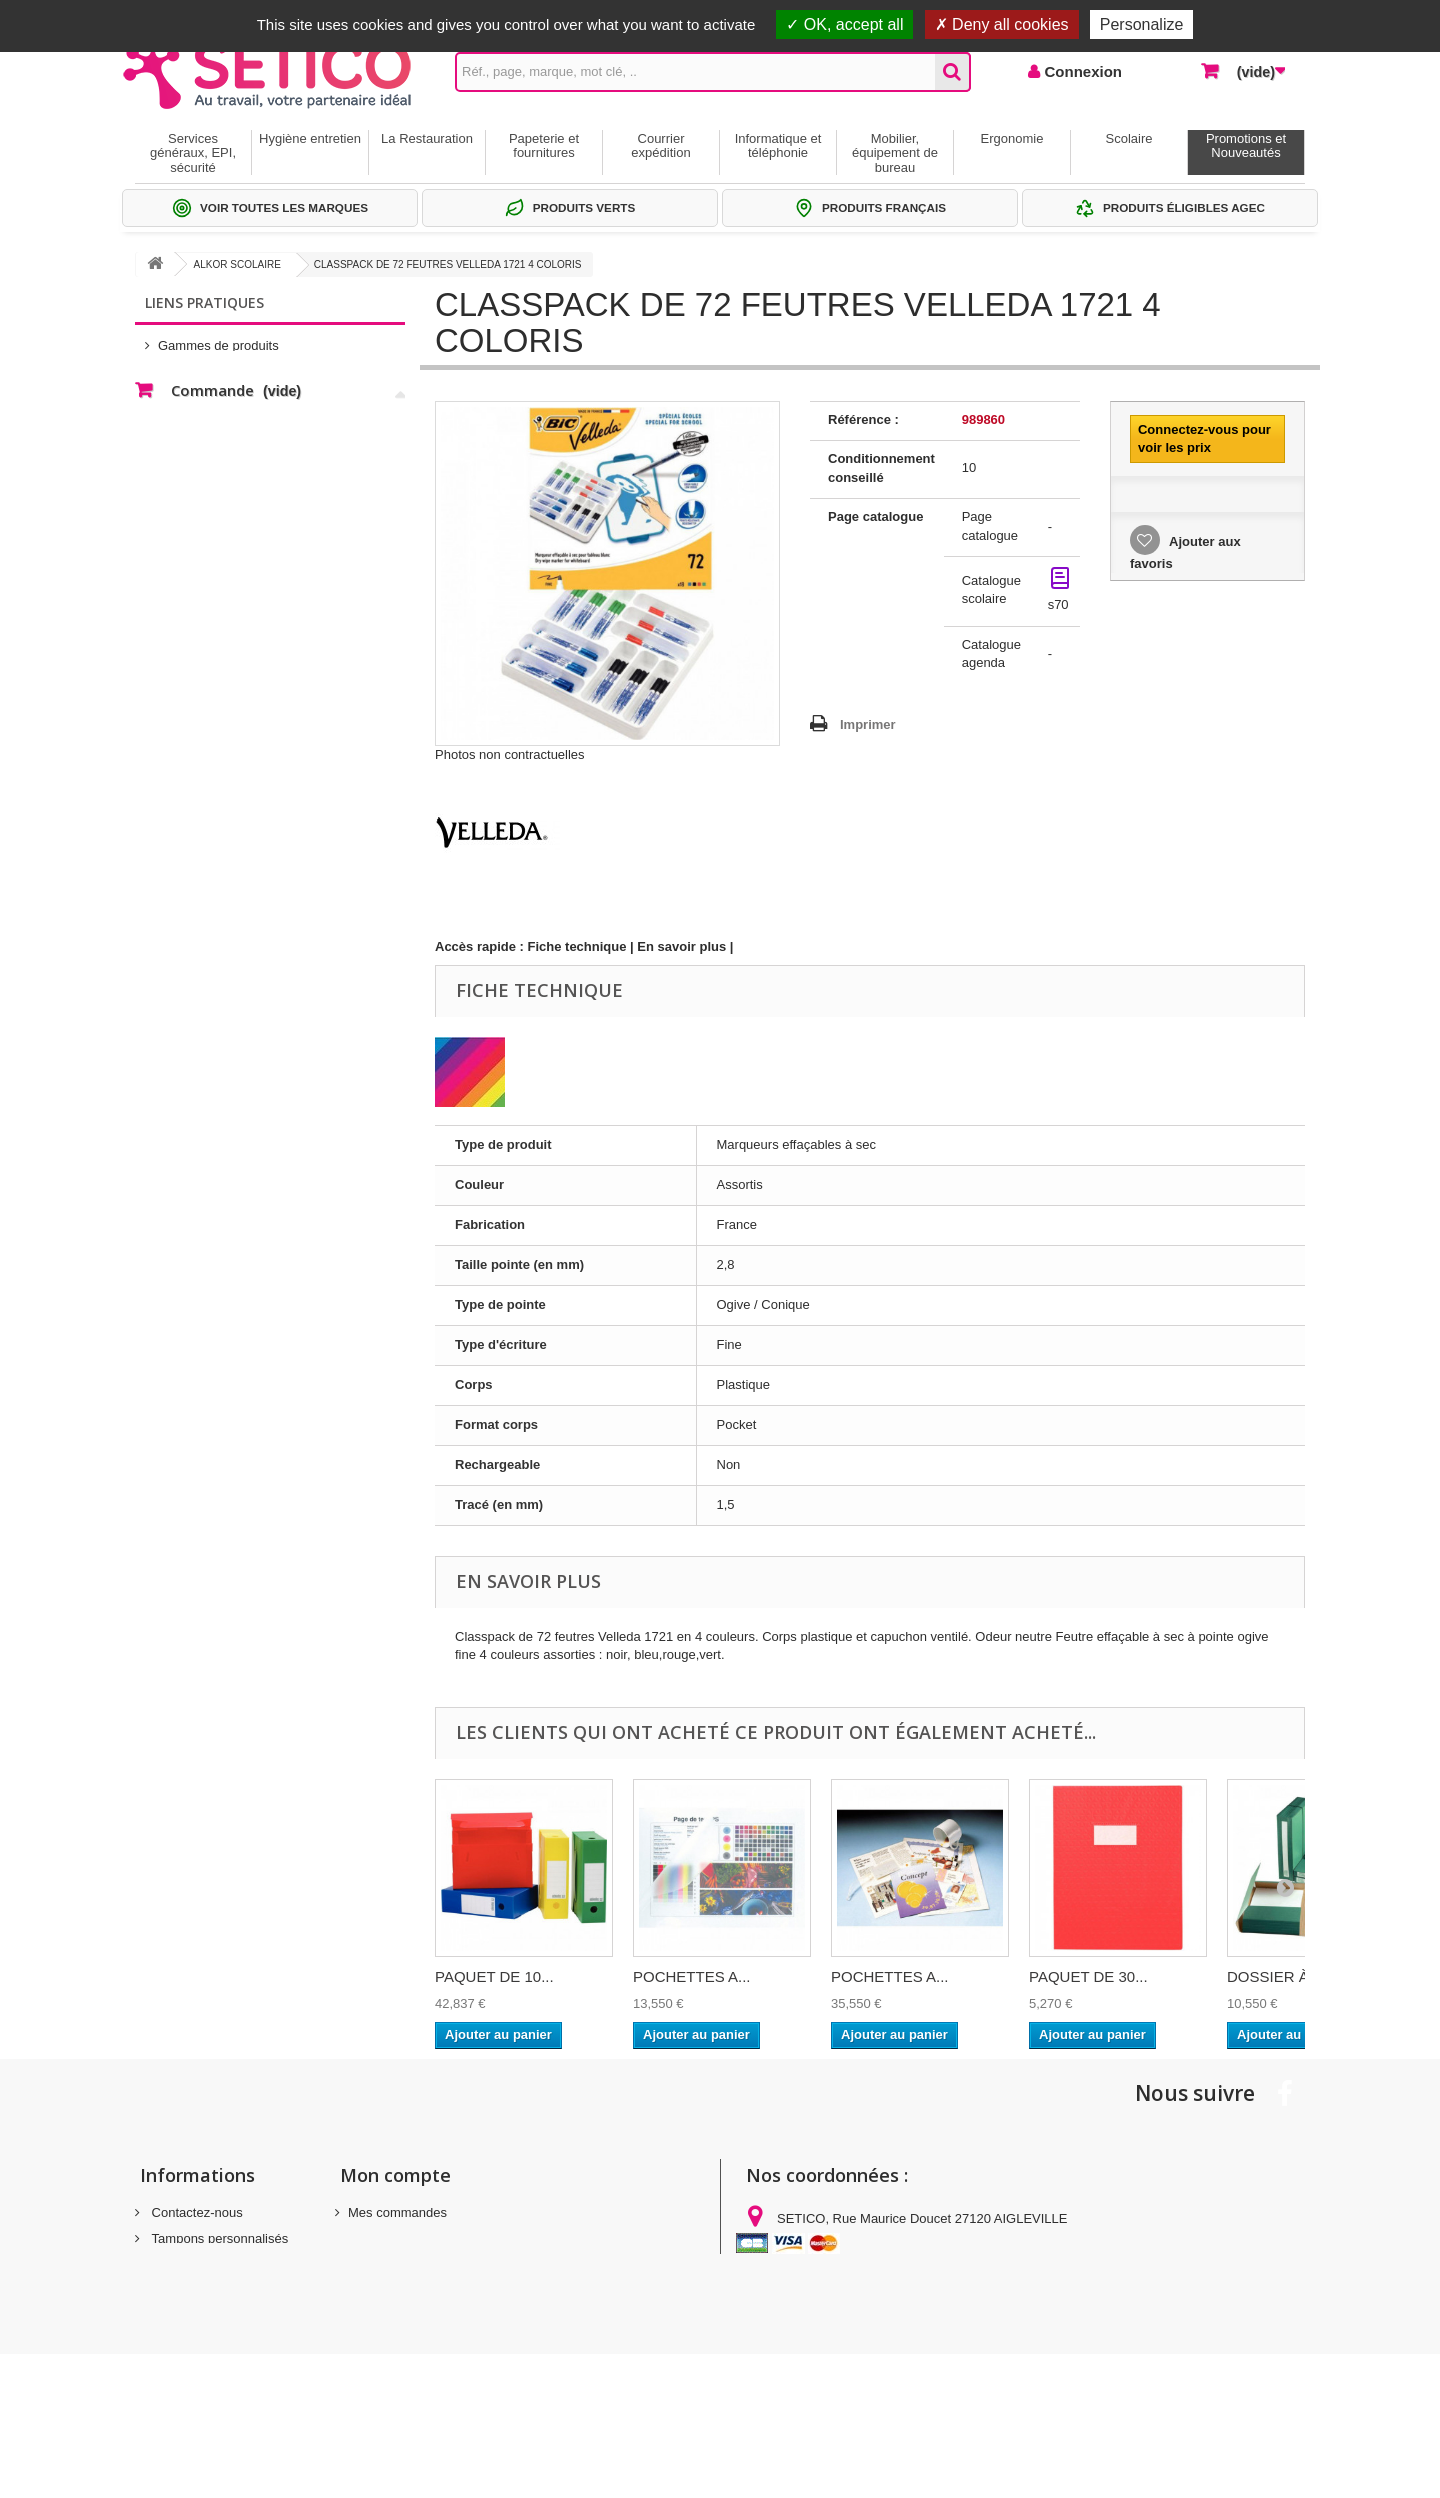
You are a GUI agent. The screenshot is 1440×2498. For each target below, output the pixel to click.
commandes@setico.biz (907, 2322)
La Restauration (427, 138)
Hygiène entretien (310, 138)
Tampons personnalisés (218, 2238)
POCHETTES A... (692, 1976)
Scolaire (1129, 138)
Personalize (1142, 24)
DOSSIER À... (1274, 1976)
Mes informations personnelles (436, 2264)
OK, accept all (844, 24)
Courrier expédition (660, 145)
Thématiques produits (220, 399)
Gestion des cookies (208, 2334)
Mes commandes (397, 2212)
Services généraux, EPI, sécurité (193, 153)
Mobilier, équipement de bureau (895, 153)
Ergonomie (1012, 138)
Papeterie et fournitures (544, 145)
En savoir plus (681, 946)
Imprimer (868, 724)
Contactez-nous (195, 2212)
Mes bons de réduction (414, 2290)
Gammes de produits (218, 339)
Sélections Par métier (220, 369)
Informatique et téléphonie (778, 145)
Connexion (1081, 71)
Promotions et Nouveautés (1246, 145)
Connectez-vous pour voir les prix (1204, 438)
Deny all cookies (1002, 24)
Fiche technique (577, 946)
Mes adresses (388, 2238)
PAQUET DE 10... (494, 1976)
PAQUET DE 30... (1088, 1976)
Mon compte (395, 2175)
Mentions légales (198, 2264)
